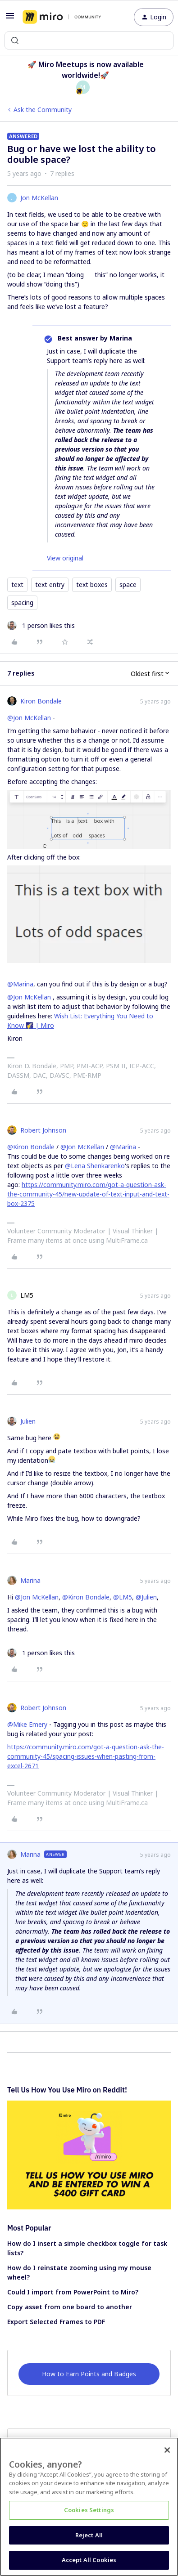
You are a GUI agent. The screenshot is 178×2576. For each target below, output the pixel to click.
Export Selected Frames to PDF (56, 2321)
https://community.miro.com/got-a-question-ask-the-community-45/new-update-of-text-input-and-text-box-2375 (88, 1194)
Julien (28, 1421)
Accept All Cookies (89, 2560)
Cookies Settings (89, 2510)
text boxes (92, 584)
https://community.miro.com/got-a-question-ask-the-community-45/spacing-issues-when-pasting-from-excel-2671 (85, 1756)
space (128, 584)
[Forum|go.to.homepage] (62, 17)
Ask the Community (43, 109)
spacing (22, 602)
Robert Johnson (43, 1130)
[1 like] (41, 625)
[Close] (167, 2450)
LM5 (26, 1295)
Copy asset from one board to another (69, 2307)
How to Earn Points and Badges (89, 2374)
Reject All (89, 2535)
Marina (30, 1580)
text (17, 584)
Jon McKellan (39, 197)
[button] (10, 18)
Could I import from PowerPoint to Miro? (72, 2292)
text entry (49, 584)
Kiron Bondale (41, 701)
